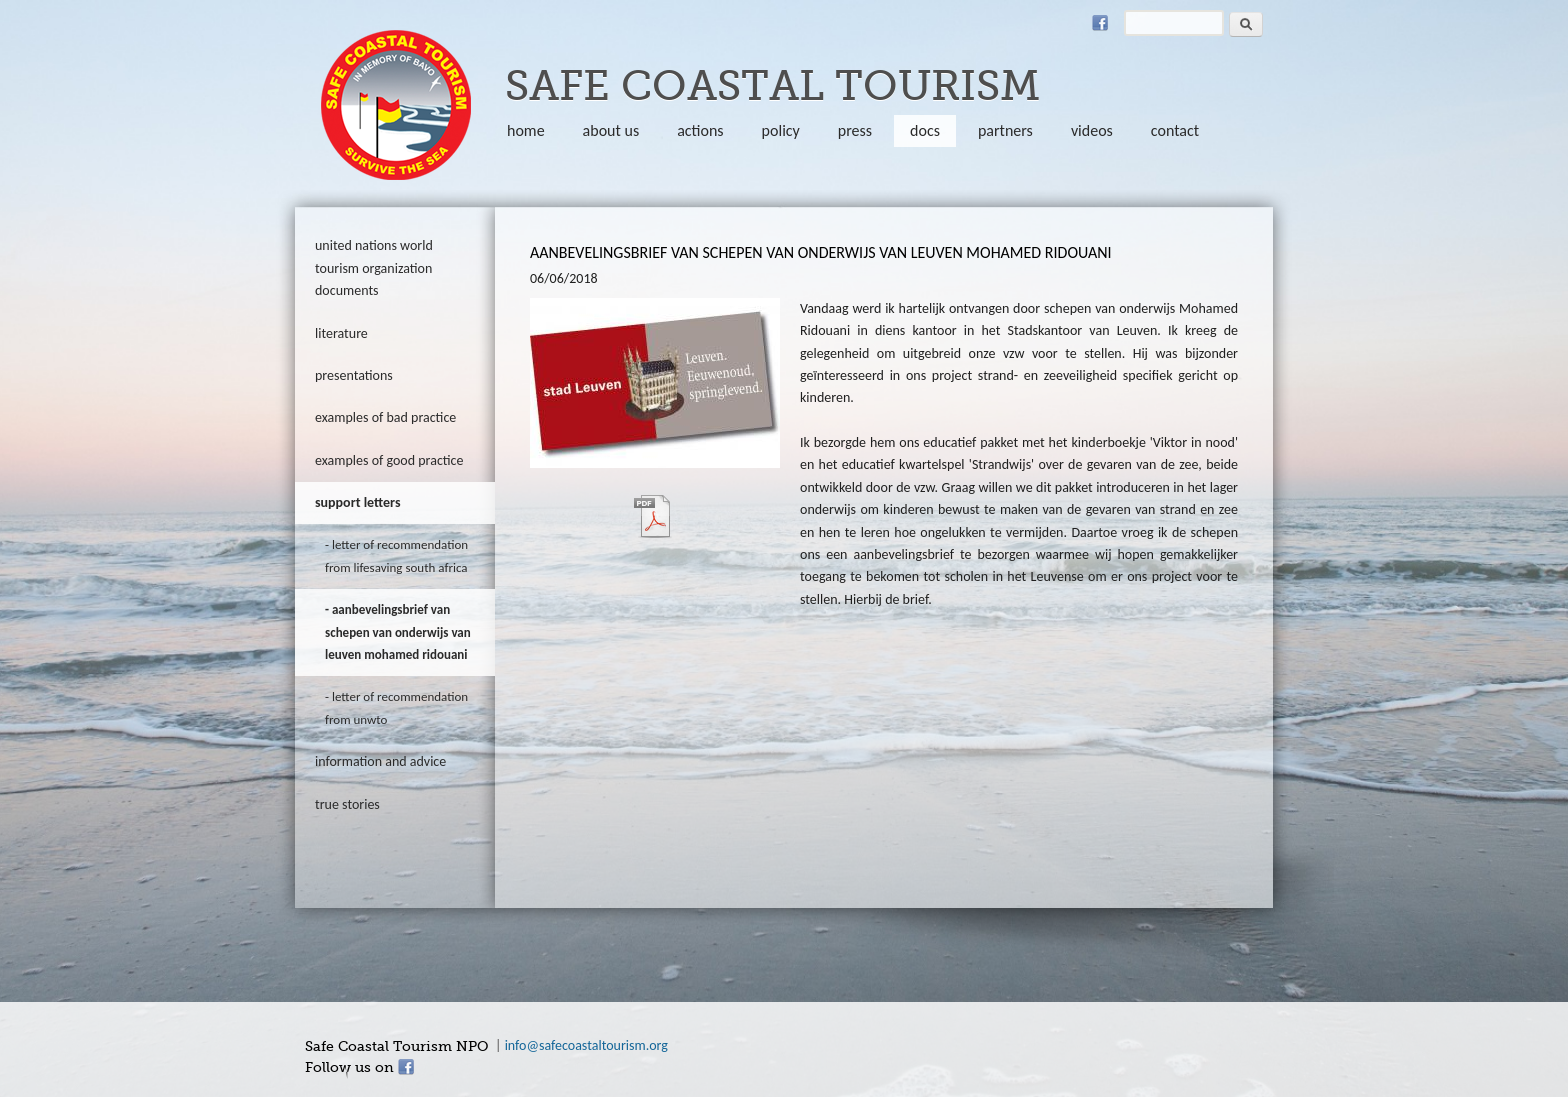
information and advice (380, 761)
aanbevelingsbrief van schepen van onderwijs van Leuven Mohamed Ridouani (398, 632)
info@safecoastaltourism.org (586, 1045)
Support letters (358, 502)
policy (781, 130)
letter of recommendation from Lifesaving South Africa (396, 555)
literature (341, 333)
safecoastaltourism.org (396, 105)
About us (611, 130)
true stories (347, 804)
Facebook (1100, 23)
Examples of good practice (389, 460)
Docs (925, 130)
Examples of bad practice (385, 417)
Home (526, 130)
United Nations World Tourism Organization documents (374, 268)
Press (855, 130)
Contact (1175, 130)
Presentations (354, 375)
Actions (700, 130)
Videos (1092, 130)
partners (1005, 130)
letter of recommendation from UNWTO (396, 707)
